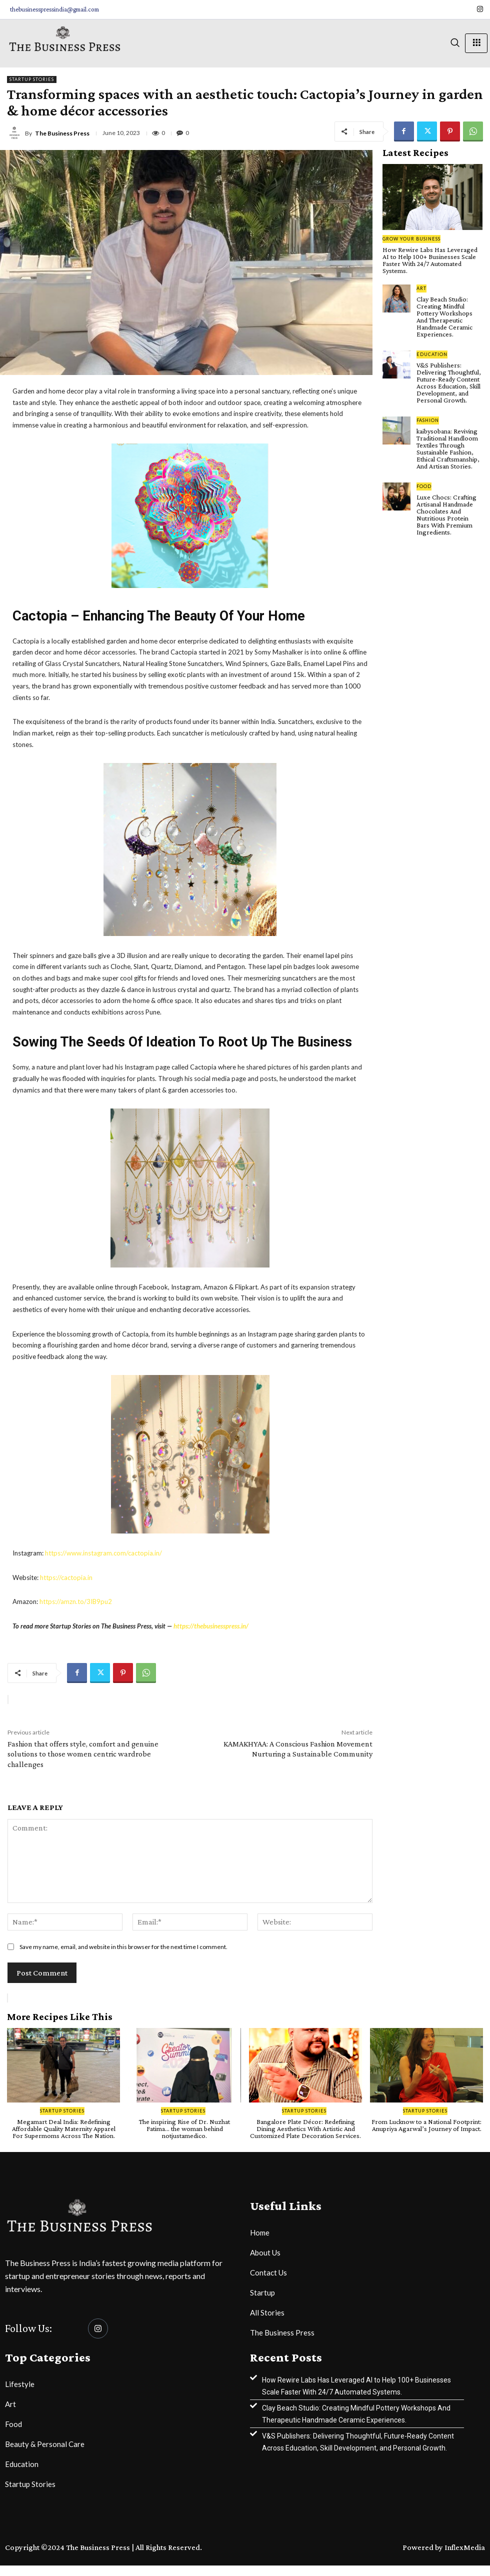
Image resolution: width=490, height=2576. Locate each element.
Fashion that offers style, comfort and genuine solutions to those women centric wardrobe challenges (83, 1754)
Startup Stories (31, 79)
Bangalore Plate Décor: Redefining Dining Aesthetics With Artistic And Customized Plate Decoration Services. (305, 2129)
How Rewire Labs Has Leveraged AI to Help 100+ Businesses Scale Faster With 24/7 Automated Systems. (430, 260)
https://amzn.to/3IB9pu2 (76, 1602)
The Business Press (62, 133)
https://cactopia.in (66, 1578)
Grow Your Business (411, 239)
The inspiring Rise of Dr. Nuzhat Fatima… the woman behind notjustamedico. (184, 2129)
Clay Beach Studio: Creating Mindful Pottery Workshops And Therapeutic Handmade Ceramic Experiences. (444, 316)
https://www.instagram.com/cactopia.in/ (103, 1553)
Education (432, 354)
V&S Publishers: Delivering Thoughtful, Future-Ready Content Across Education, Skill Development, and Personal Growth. (448, 382)
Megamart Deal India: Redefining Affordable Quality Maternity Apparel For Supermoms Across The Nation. (64, 2129)
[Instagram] (480, 9)
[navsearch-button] (455, 43)
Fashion (427, 420)
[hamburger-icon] (476, 43)
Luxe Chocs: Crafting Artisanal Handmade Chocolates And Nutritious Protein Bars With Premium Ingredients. (446, 514)
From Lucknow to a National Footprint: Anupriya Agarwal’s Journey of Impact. (427, 2125)
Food (424, 486)
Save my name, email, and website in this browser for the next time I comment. (124, 1946)
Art (421, 288)
